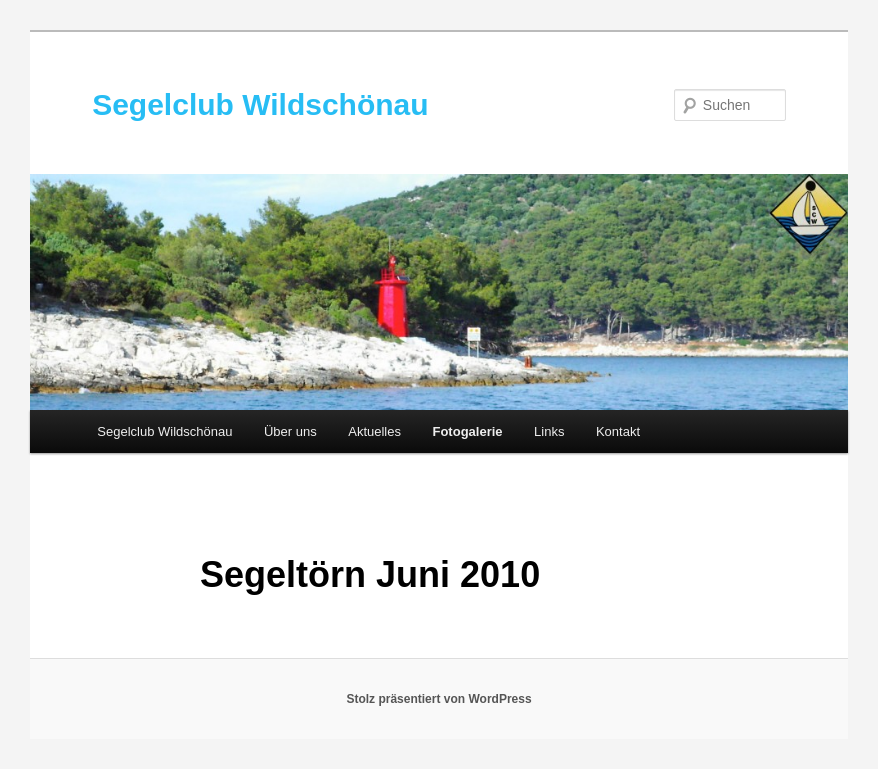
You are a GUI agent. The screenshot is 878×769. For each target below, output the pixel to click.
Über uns (290, 431)
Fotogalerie (467, 431)
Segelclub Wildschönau (260, 104)
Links (549, 431)
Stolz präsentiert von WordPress (438, 699)
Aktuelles (374, 431)
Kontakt (618, 431)
